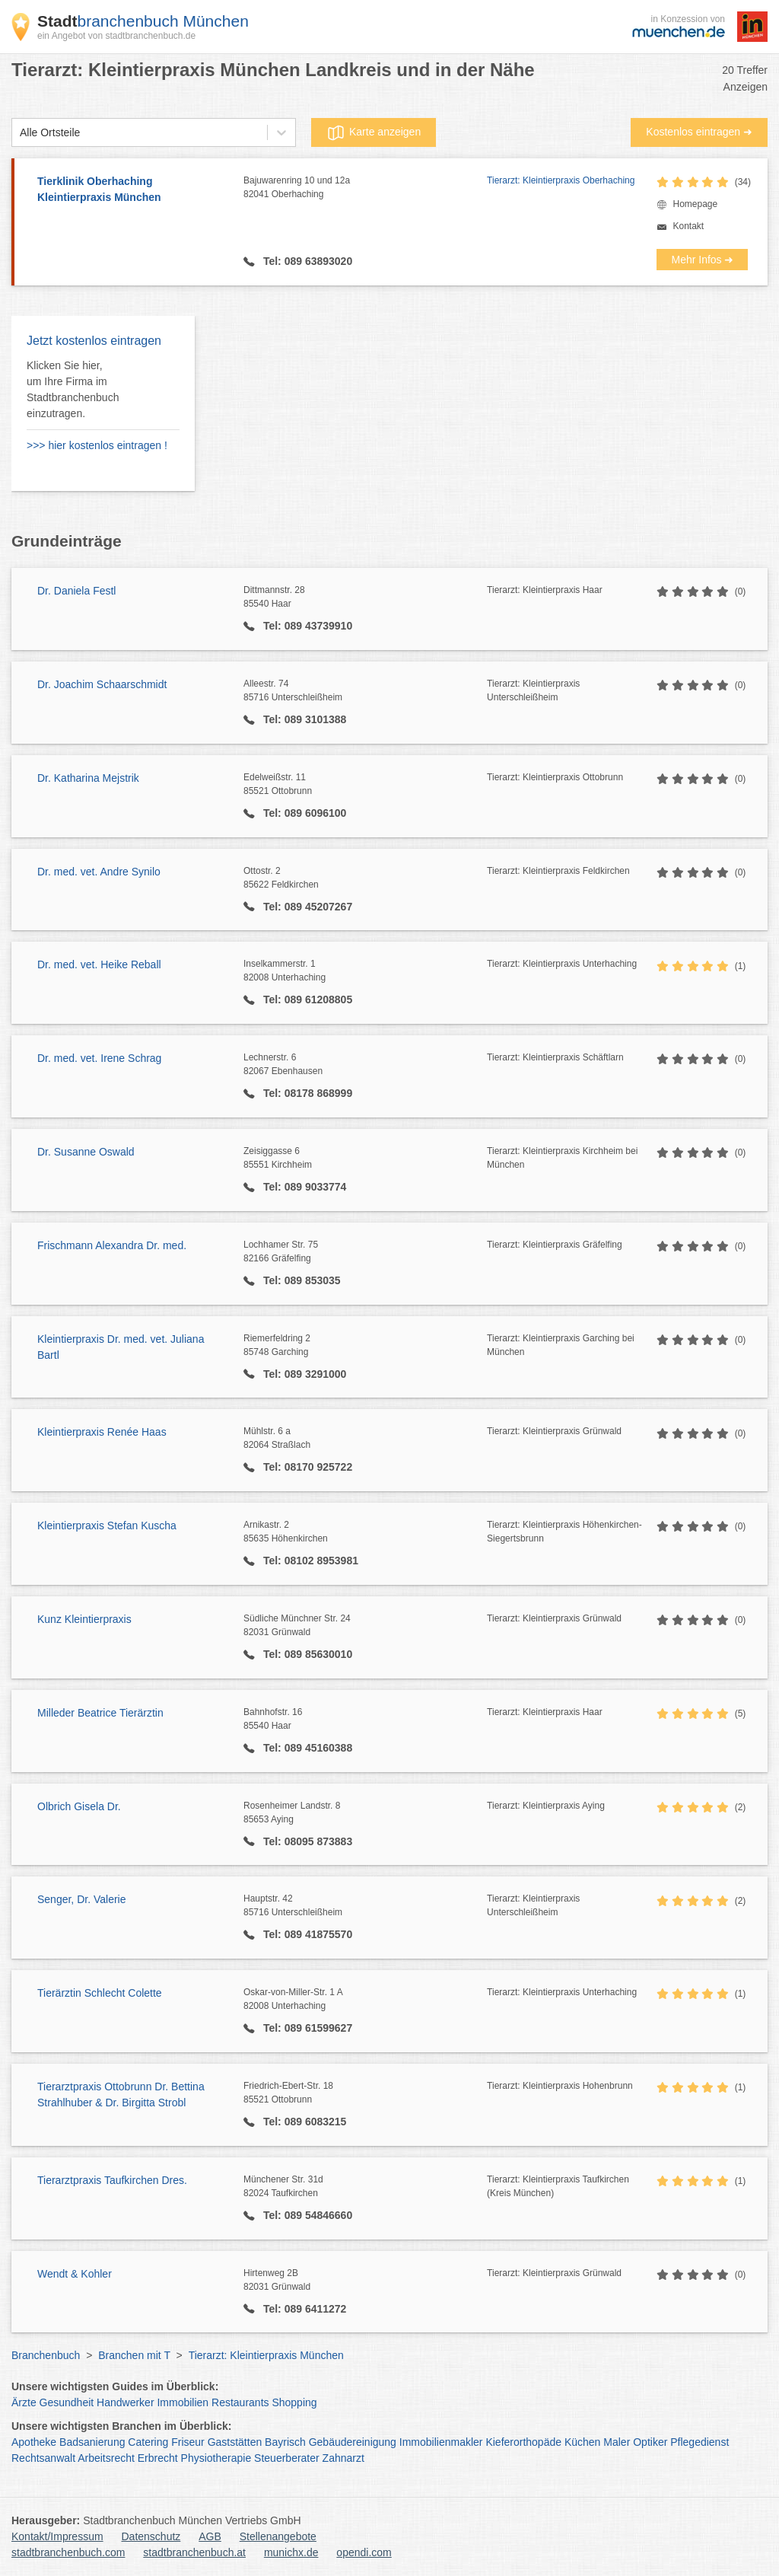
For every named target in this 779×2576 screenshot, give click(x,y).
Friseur (188, 2442)
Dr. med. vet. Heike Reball (99, 964)
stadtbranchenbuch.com (68, 2552)
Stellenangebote (278, 2536)
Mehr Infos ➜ (702, 259)
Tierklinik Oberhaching (132, 190)
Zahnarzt (343, 2458)
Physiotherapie (216, 2458)
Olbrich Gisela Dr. (79, 1806)
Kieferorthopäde (523, 2442)
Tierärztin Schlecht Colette (99, 1993)
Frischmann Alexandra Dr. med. (111, 1245)
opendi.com (363, 2552)
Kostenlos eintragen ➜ (699, 132)
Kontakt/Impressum (57, 2536)
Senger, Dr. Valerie (81, 1899)
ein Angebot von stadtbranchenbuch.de (116, 35)
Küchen (582, 2442)
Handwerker (125, 2402)
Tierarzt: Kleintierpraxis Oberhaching (560, 180)
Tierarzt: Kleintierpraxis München (266, 2355)
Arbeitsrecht (106, 2458)
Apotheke (33, 2442)
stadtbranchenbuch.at (194, 2552)
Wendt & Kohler (74, 2274)
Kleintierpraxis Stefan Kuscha (106, 1525)
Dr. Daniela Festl (76, 591)
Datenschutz (151, 2536)
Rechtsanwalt (43, 2458)
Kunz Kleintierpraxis (84, 1619)
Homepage (694, 204)
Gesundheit (67, 2402)
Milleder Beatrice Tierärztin (100, 1713)
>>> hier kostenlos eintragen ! (97, 445)
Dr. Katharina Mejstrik (88, 778)
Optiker (650, 2442)
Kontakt (688, 226)
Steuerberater (287, 2458)
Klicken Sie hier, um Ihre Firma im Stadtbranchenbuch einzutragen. (73, 389)
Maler (616, 2442)
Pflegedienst (699, 2442)
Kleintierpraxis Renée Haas (102, 1432)
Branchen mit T (134, 2355)
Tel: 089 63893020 (306, 261)
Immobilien (182, 2402)
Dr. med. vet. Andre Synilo (99, 872)
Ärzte (24, 2402)
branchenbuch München (143, 21)
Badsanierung (92, 2442)
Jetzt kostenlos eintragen (94, 340)
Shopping (294, 2402)
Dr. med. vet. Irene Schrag (99, 1058)
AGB (210, 2536)
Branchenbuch (45, 2355)
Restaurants (240, 2402)
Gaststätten (235, 2442)
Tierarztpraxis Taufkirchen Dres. (112, 2180)
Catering (148, 2442)
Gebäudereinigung (352, 2442)
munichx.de (291, 2552)
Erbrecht (158, 2458)
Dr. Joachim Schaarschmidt (102, 684)
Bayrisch (285, 2442)
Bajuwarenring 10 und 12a (365, 188)
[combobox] (19, 133)
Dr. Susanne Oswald (86, 1152)
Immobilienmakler (441, 2442)
